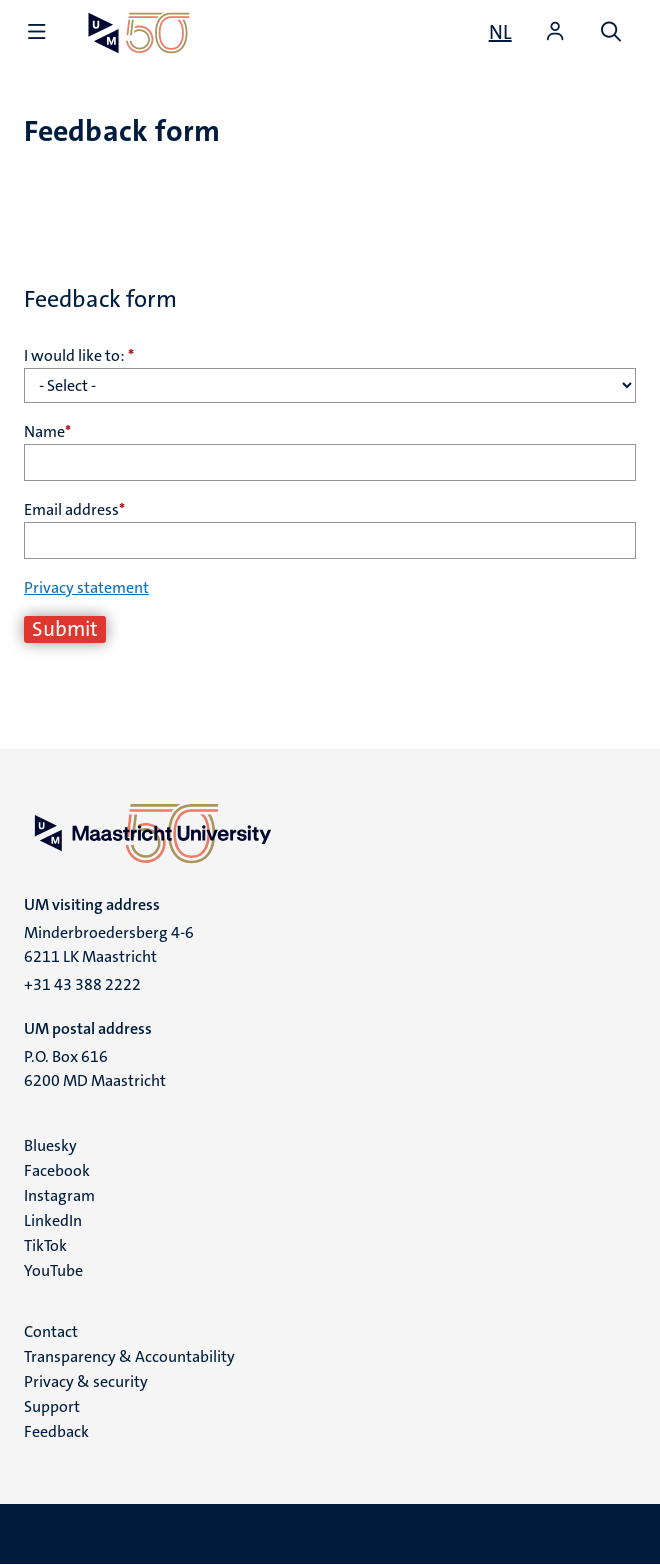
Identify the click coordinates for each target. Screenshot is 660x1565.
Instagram (59, 1195)
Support (52, 1406)
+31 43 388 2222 (82, 984)
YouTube (53, 1270)
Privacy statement (86, 587)
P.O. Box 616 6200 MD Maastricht (95, 1068)
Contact (51, 1331)
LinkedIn (53, 1220)
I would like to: (79, 355)
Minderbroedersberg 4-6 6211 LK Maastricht (109, 944)
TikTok (45, 1245)
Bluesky (50, 1145)
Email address (74, 509)
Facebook (57, 1170)
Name (47, 431)
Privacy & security (86, 1381)
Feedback (56, 1431)
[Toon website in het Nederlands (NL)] (500, 32)
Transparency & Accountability (129, 1356)
